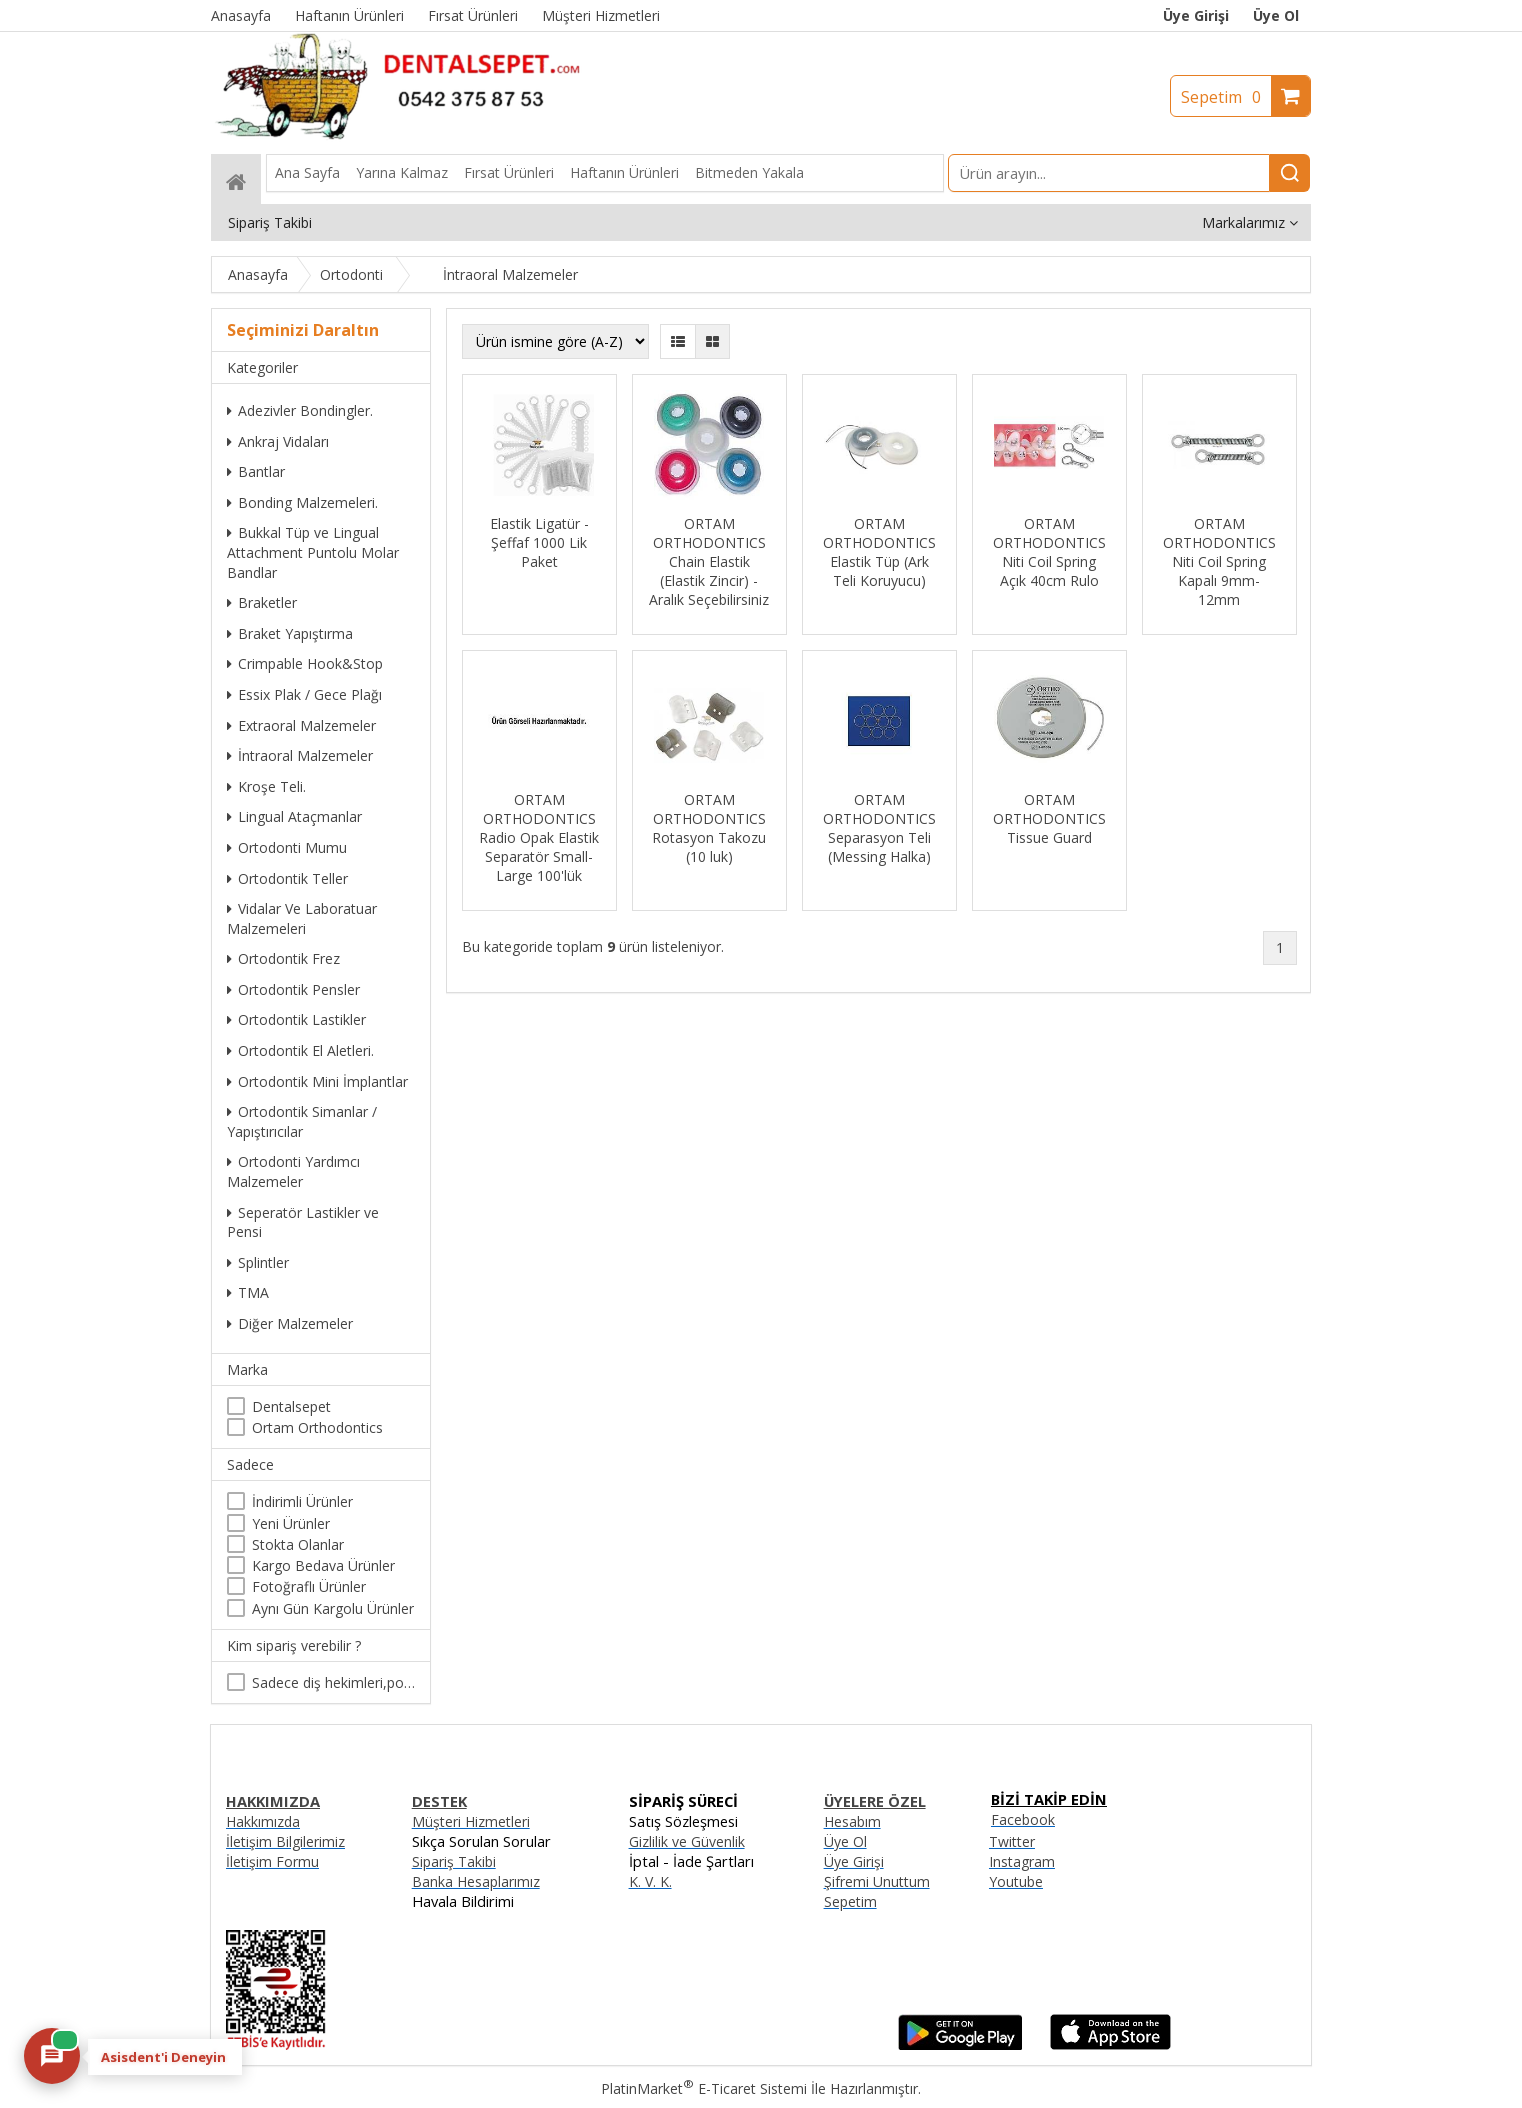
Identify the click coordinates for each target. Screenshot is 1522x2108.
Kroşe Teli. (266, 786)
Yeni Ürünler (291, 1523)
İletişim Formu (272, 1861)
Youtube (1016, 1881)
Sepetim (1226, 97)
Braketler (262, 602)
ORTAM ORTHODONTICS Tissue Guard (1049, 818)
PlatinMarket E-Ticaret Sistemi (704, 2088)
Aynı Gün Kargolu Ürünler (333, 1608)
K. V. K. (650, 1881)
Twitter (1012, 1841)
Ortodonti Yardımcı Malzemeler (293, 1171)
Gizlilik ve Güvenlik (687, 1841)
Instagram (1022, 1861)
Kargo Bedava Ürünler (323, 1565)
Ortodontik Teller (287, 878)
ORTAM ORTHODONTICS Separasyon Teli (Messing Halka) (879, 828)
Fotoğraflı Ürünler (309, 1586)
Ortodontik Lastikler (296, 1019)
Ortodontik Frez (283, 958)
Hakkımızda (263, 1821)
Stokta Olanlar (298, 1544)
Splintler (258, 1262)
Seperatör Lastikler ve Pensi (303, 1222)
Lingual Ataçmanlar (294, 816)
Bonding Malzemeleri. (302, 502)
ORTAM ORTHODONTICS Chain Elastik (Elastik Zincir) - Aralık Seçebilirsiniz (709, 561)
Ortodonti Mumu (287, 847)
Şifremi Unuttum (877, 1881)
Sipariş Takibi (454, 1861)
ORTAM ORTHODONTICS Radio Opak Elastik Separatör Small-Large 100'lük (539, 837)
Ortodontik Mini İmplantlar (317, 1081)
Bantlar (256, 471)
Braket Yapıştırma (290, 633)
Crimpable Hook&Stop (305, 663)
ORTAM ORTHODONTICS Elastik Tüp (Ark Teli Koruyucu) (879, 552)
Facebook (1023, 1819)
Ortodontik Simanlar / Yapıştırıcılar (302, 1121)
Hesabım (852, 1821)
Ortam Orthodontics (317, 1427)
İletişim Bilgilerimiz (285, 1841)
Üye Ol (1276, 15)
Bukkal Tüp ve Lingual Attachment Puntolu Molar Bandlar (313, 552)
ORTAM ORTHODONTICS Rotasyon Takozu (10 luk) (709, 828)
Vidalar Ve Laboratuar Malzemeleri (302, 918)
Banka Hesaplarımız (476, 1881)
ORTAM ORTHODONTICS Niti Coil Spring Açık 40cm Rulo (1049, 552)
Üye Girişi (1196, 15)
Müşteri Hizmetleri (471, 1821)
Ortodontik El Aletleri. (300, 1050)
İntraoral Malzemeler (300, 755)
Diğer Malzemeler (290, 1323)
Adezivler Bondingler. (300, 410)
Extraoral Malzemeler (301, 725)
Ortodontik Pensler (293, 989)
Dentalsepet (291, 1406)
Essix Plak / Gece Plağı (304, 694)
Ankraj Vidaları (278, 441)
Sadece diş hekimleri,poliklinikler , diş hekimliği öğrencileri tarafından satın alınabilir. (333, 1682)
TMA (248, 1292)
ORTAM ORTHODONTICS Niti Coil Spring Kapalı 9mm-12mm (1219, 561)
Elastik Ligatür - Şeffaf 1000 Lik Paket (539, 542)
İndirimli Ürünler (302, 1501)
